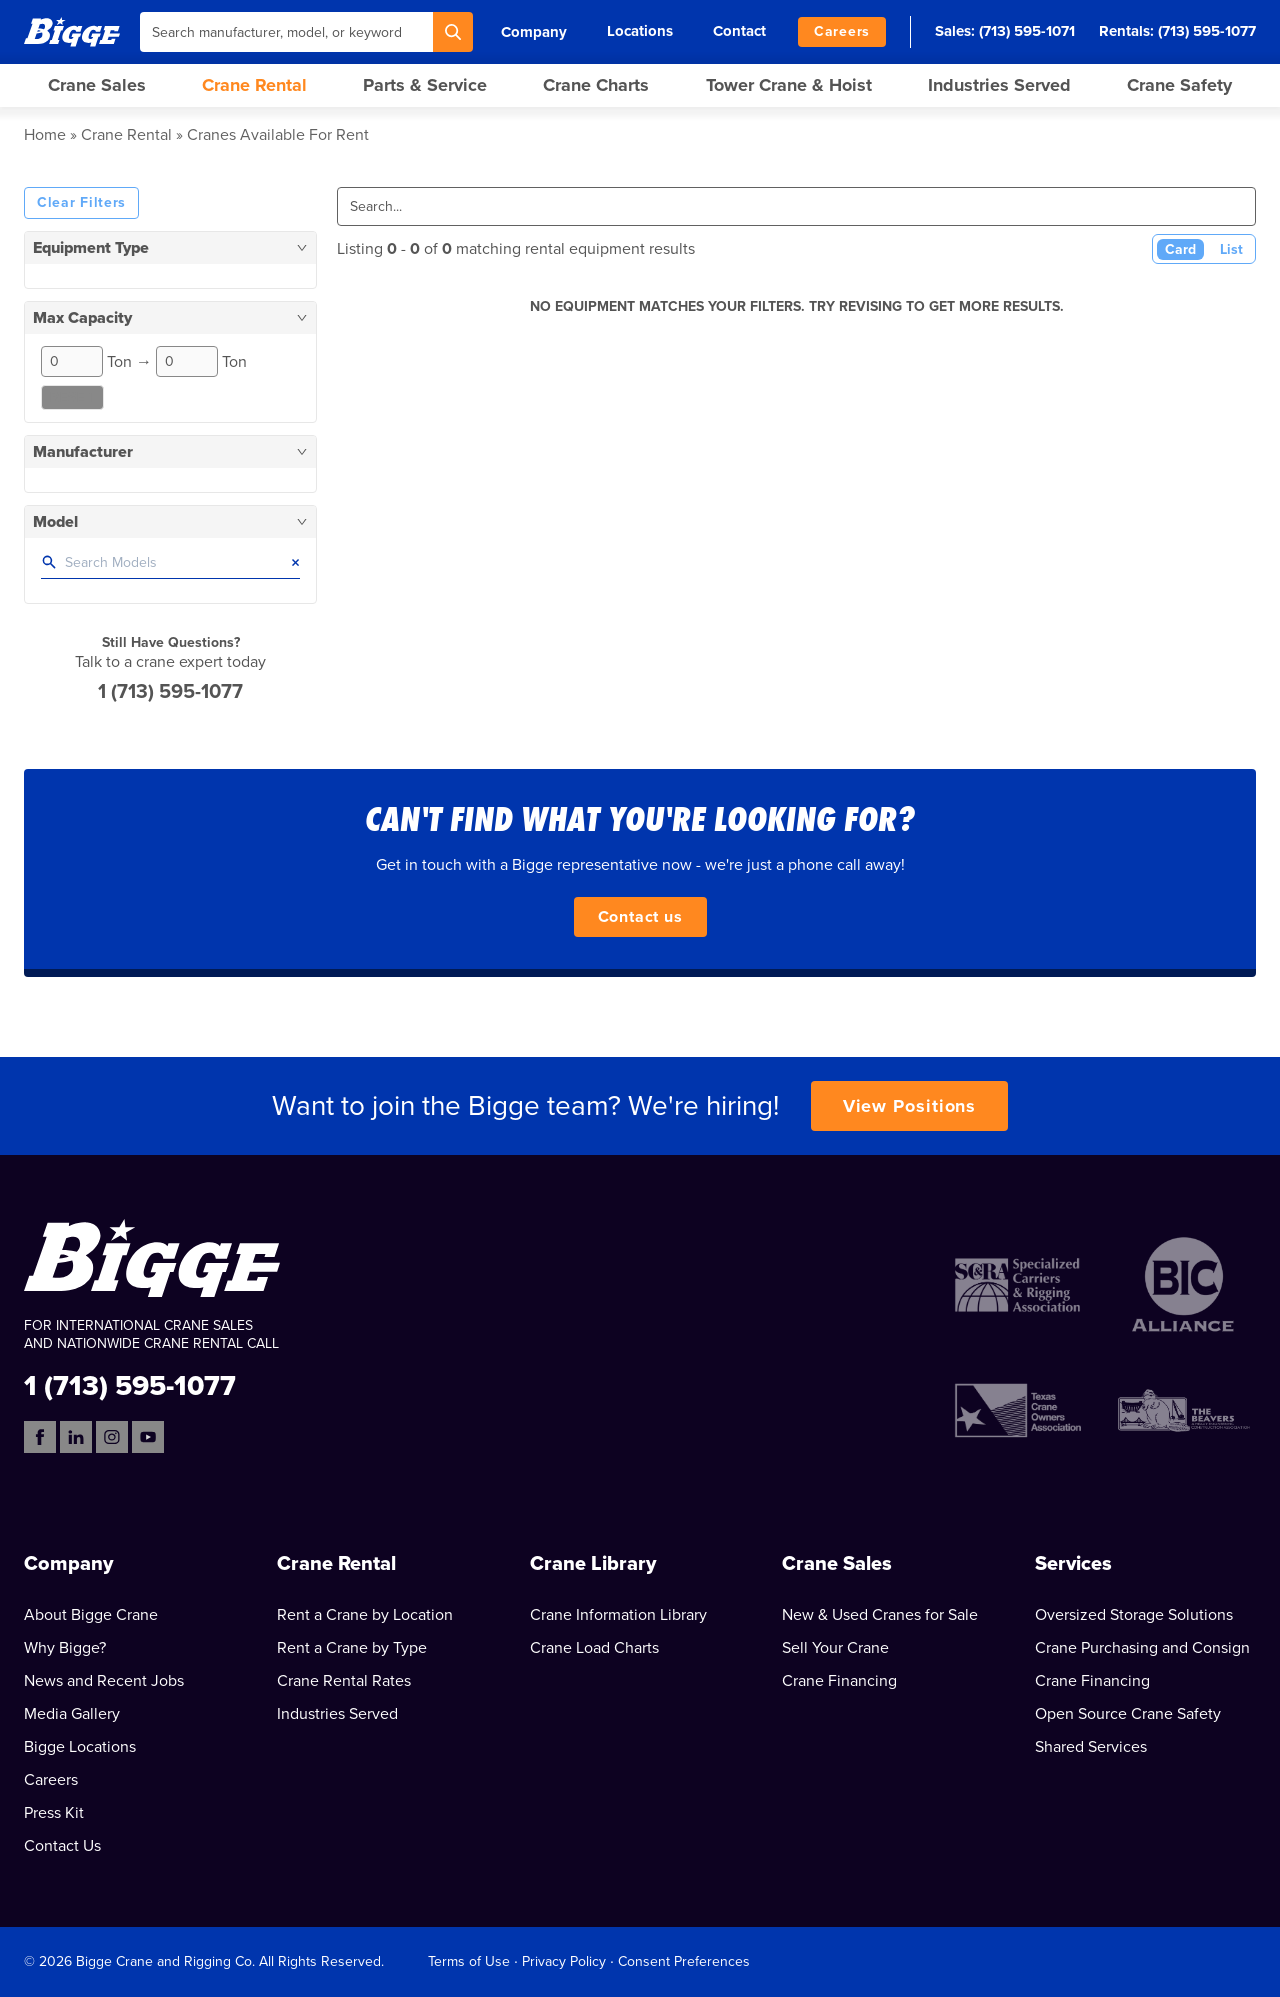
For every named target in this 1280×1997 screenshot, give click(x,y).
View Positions (910, 1106)
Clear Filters (81, 202)
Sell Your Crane (835, 1648)
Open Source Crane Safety (1128, 1714)
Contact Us (62, 1846)
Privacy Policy (564, 1961)
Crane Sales (97, 85)
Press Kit (54, 1813)
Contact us (640, 917)
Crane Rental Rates (344, 1681)
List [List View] (1231, 249)
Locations (640, 31)
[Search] (453, 32)
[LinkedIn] (76, 1437)
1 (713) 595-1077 (170, 692)
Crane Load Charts (594, 1648)
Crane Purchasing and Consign (1142, 1648)
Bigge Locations (80, 1747)
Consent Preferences (684, 1961)
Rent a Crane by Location (365, 1615)
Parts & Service (425, 85)
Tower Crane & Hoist (789, 85)
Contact (739, 31)
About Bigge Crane (91, 1615)
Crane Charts (596, 85)
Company (534, 32)
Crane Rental (254, 85)
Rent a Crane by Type (352, 1648)
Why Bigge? (65, 1648)
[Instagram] (112, 1437)
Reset (72, 397)
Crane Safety (1179, 85)
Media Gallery (72, 1714)
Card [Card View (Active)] (1180, 249)
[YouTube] (148, 1437)
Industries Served (999, 85)
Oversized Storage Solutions (1134, 1615)
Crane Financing (839, 1681)
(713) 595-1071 (1027, 31)
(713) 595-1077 (1207, 31)
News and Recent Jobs (104, 1681)
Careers (842, 31)
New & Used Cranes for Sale (880, 1615)
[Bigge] (72, 31)
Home (45, 135)
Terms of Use (469, 1961)
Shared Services (1091, 1747)
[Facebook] (40, 1437)
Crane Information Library (618, 1615)
